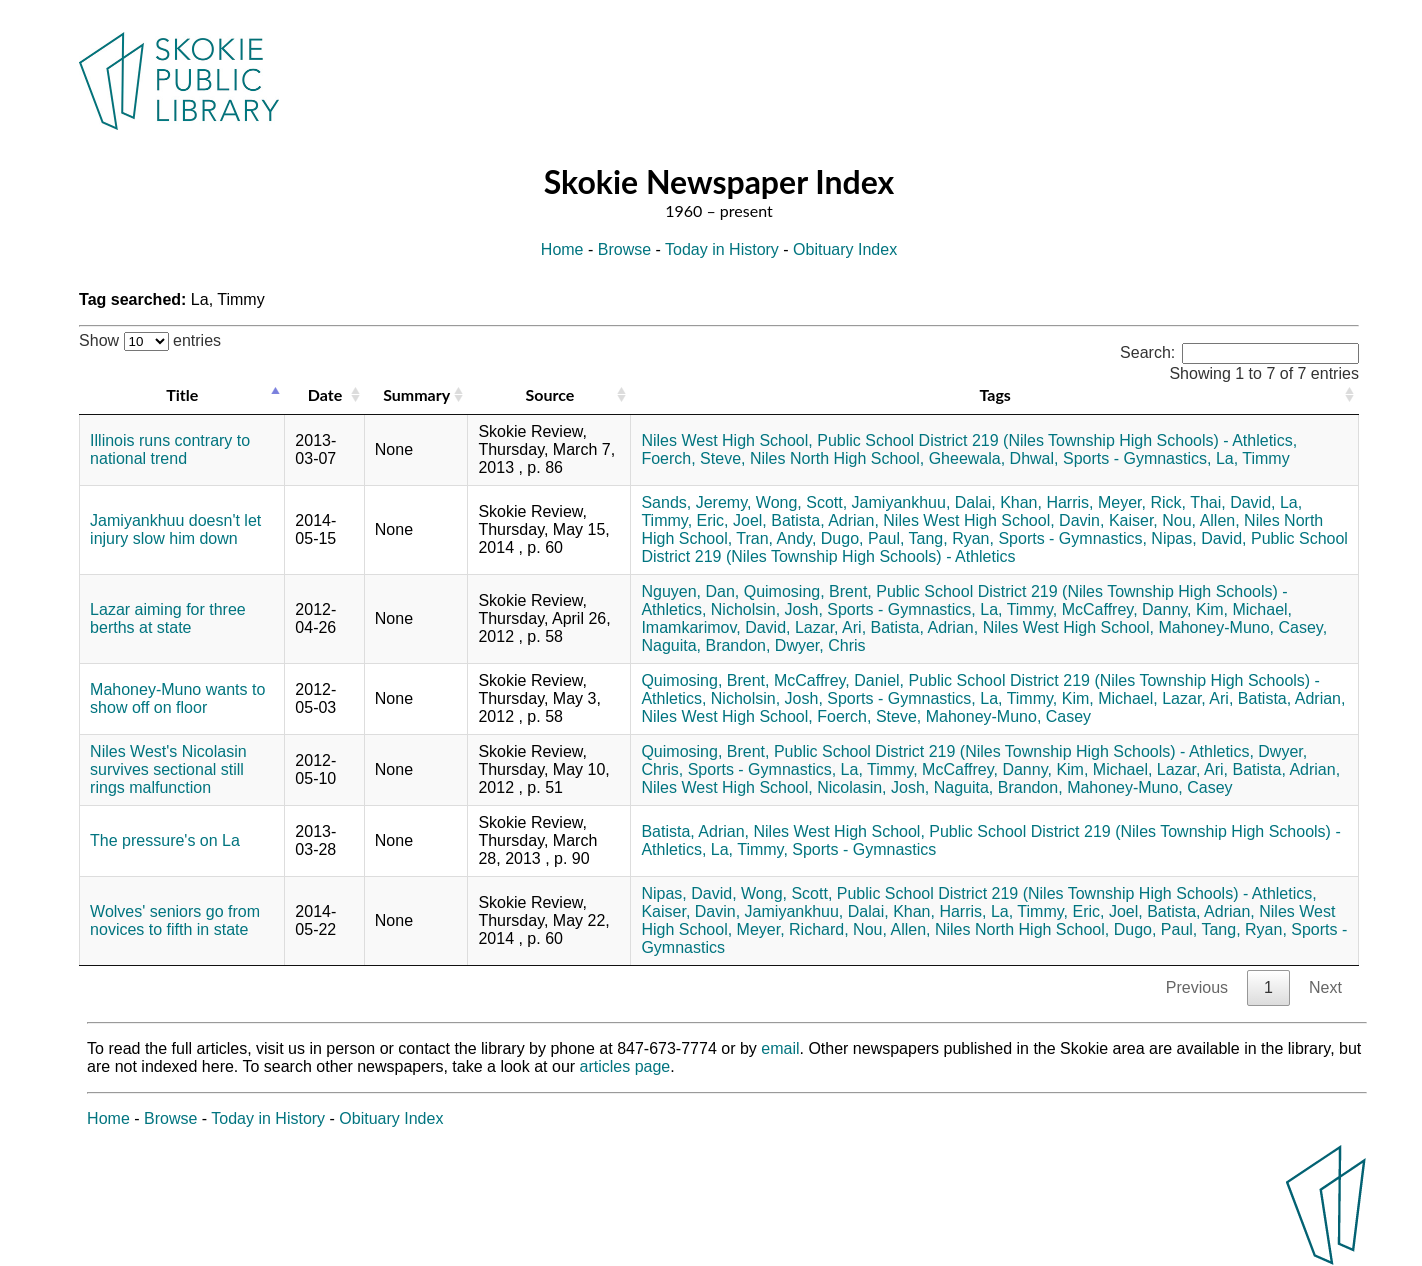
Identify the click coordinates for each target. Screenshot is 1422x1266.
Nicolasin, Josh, (873, 787)
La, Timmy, (1018, 609)
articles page (625, 1066)
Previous (1197, 987)
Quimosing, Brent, (808, 591)
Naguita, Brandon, (705, 645)
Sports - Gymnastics (864, 849)
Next (1325, 987)
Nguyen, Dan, (690, 591)
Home (562, 249)
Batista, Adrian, (825, 520)
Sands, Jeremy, (696, 502)
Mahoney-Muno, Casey (1008, 716)
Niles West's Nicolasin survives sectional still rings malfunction (168, 769)
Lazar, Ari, (830, 627)
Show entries (150, 340)
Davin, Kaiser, (1108, 520)
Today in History (722, 249)
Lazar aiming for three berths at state (168, 618)
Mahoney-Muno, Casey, (1242, 627)
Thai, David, (1232, 502)
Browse (624, 249)
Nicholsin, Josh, (767, 609)
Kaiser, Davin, (690, 911)
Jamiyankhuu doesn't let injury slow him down (175, 529)
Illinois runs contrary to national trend (170, 449)
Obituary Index (845, 249)
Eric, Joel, (732, 520)
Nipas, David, (1198, 538)
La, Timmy (1253, 458)
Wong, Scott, (801, 502)
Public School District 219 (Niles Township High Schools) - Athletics (994, 547)
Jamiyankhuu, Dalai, (924, 502)
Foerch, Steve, (693, 458)
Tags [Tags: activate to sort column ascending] (994, 394)
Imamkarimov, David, (715, 627)
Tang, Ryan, (951, 538)
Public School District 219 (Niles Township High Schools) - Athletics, (1057, 440)
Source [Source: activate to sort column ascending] (550, 394)
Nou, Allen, (1200, 520)
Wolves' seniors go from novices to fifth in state (175, 920)
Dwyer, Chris (820, 645)
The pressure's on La (165, 840)
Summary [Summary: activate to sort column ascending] (416, 394)
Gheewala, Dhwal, (994, 458)
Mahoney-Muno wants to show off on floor (177, 698)
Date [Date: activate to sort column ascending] (325, 394)
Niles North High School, (837, 458)
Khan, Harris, (1046, 502)
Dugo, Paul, (863, 538)
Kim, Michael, (1244, 609)
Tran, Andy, (776, 538)
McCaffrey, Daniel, (839, 680)
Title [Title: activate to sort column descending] (182, 394)
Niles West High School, (726, 440)
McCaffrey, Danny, (1127, 609)
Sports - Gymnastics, (1137, 458)
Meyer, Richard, (793, 929)
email (780, 1048)
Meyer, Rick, (1142, 502)
